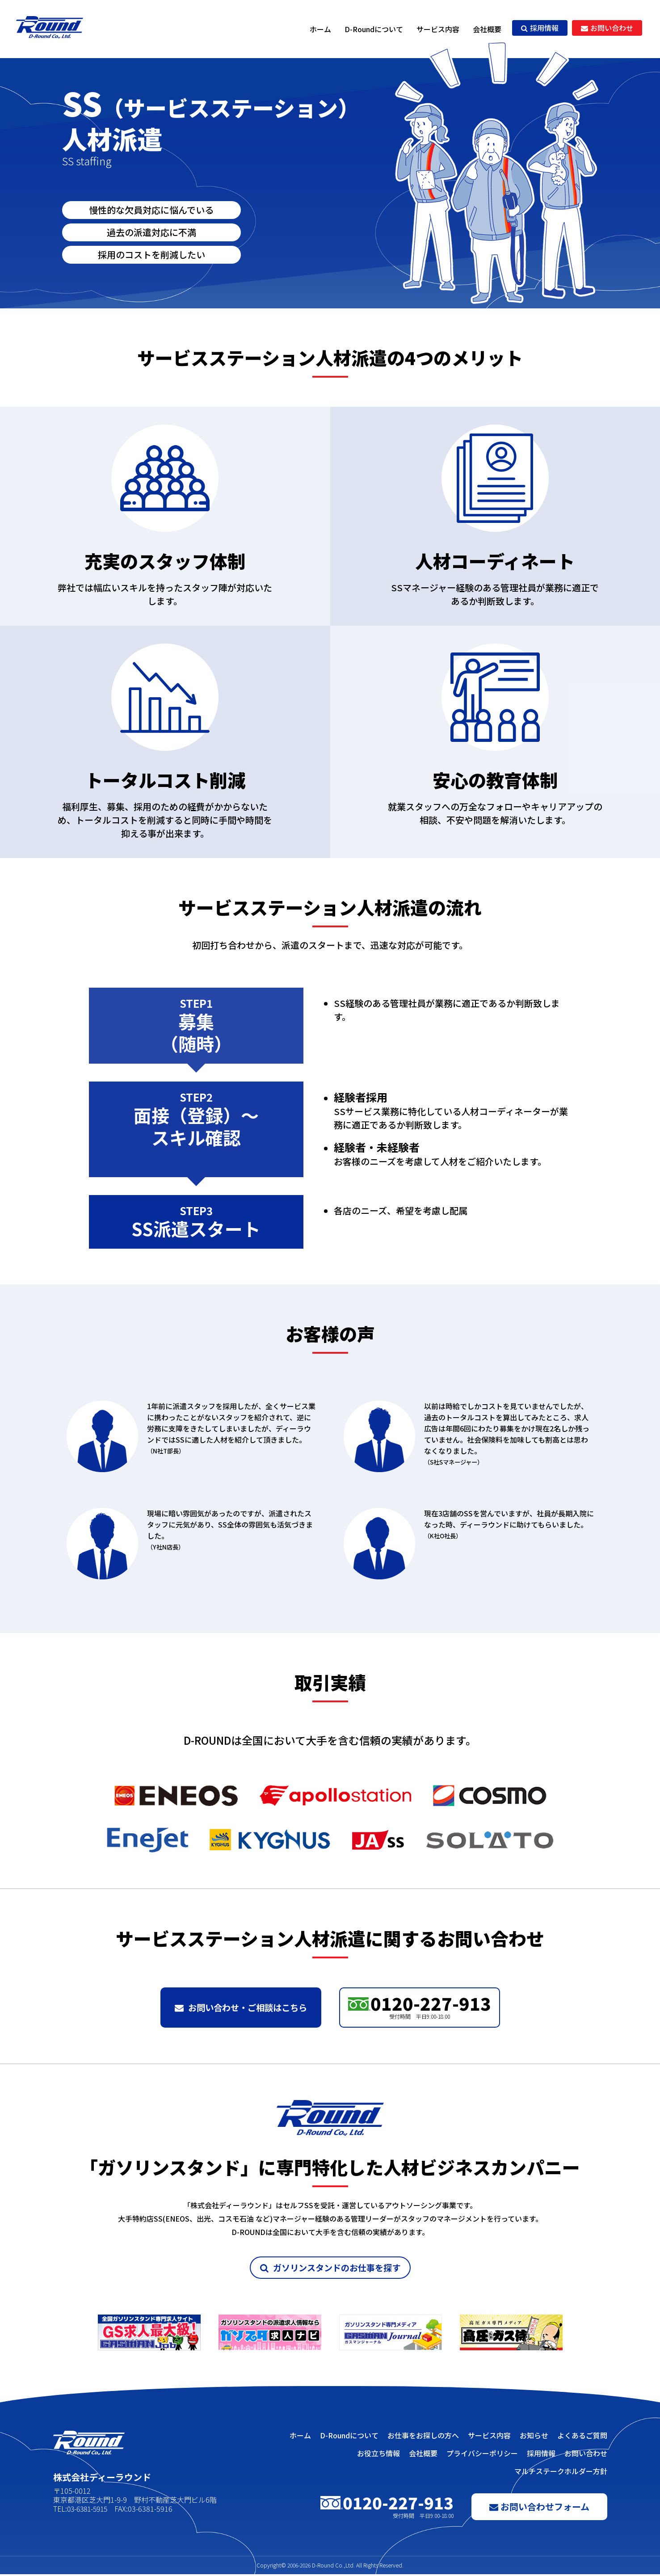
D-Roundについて (374, 29)
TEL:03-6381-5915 (82, 2509)
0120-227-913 (419, 2006)
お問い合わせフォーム (539, 2508)
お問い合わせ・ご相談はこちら (241, 2008)
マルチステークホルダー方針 (560, 2472)
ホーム (320, 29)
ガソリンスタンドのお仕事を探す (330, 2269)
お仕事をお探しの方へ (423, 2437)
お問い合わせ (607, 27)
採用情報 (540, 27)
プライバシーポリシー (482, 2455)
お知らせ (534, 2437)
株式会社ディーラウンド (51, 29)
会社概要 (487, 29)
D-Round (323, 2567)
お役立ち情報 (378, 2455)
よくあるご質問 (582, 2437)
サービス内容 (437, 29)
